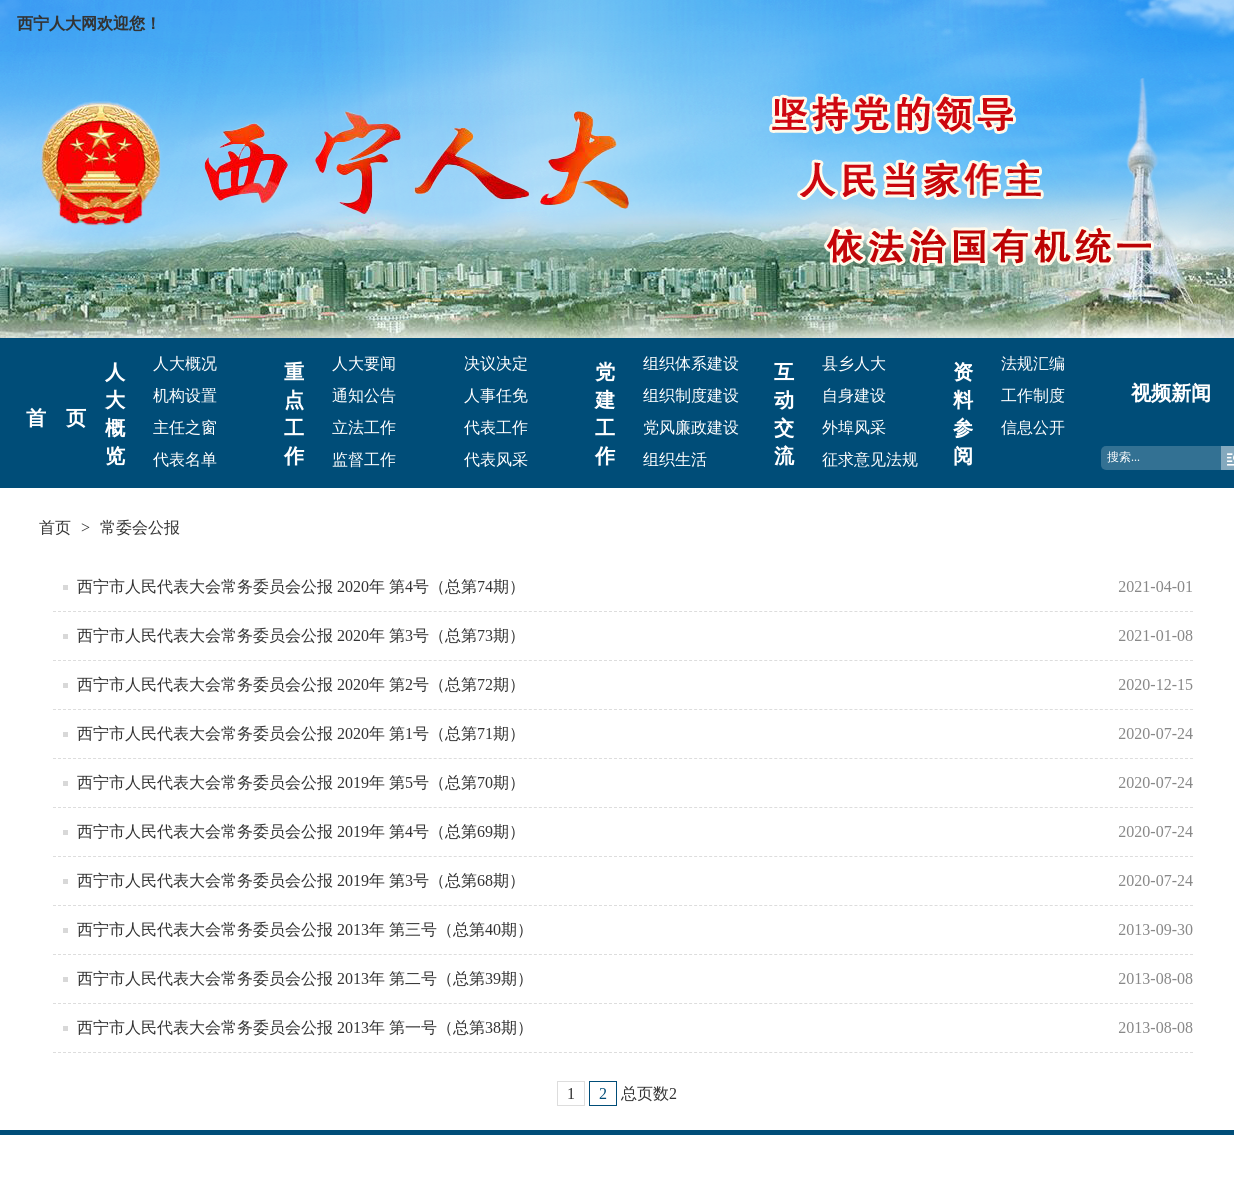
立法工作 (364, 427)
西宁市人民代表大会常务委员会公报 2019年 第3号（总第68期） (301, 880)
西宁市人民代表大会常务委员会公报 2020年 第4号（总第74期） (301, 586)
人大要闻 (364, 363)
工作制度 (1033, 395)
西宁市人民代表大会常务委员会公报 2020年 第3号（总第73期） (301, 635)
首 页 (56, 418)
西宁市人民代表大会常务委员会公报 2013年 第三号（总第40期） (305, 929)
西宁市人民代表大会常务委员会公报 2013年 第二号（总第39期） (305, 978)
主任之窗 (185, 427)
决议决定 (496, 363)
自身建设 (854, 395)
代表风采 (496, 459)
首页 (55, 527)
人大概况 (185, 363)
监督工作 (364, 459)
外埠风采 (854, 427)
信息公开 (1033, 427)
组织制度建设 (691, 395)
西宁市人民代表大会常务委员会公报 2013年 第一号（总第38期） (305, 1027)
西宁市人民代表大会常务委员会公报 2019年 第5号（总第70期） (301, 782)
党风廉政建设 (691, 427)
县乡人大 (854, 363)
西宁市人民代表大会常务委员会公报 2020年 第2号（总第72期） (301, 684)
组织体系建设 (691, 363)
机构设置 (185, 395)
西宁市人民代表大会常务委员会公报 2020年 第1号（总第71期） (301, 733)
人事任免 (496, 395)
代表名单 (185, 459)
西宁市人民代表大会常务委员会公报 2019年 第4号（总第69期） (301, 831)
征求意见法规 (870, 459)
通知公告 (364, 395)
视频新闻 (1171, 393)
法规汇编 (1033, 363)
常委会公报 (140, 527)
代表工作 (496, 427)
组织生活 (675, 459)
